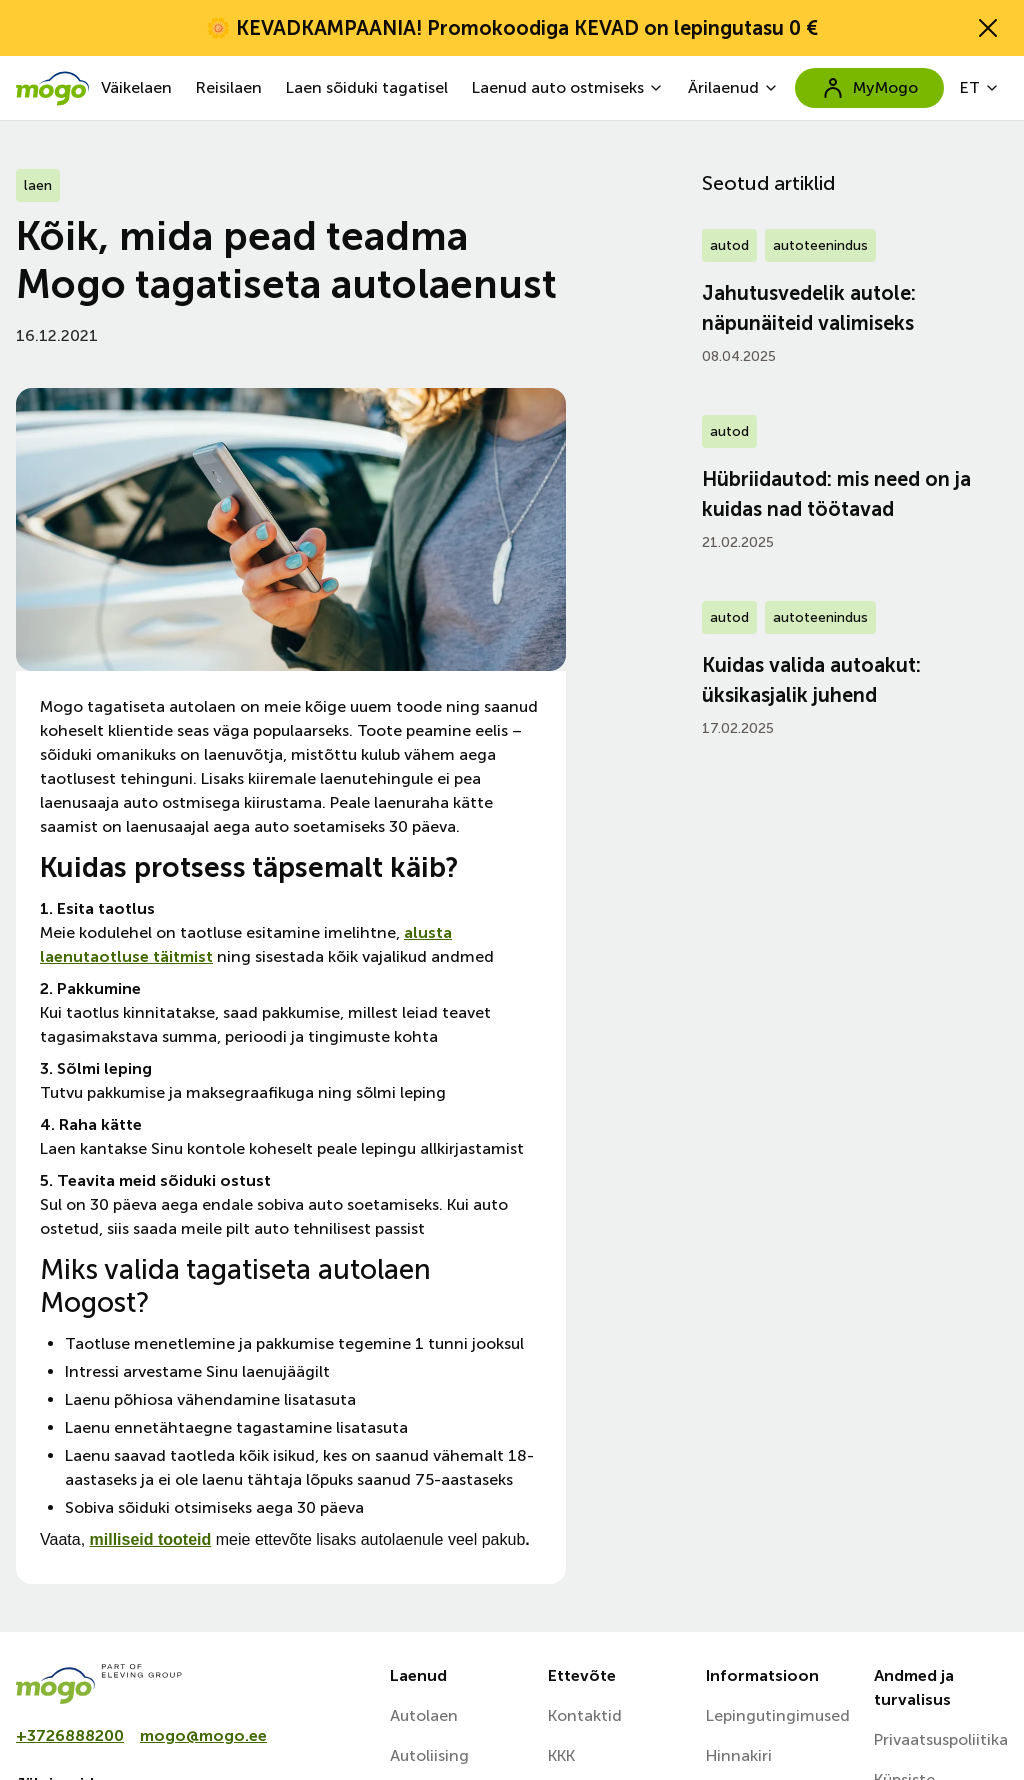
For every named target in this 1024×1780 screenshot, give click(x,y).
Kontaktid (585, 1715)
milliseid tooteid (151, 1539)
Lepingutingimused (778, 1715)
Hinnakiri (739, 1755)
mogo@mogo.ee (203, 1735)
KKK (561, 1755)
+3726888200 (70, 1735)
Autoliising (429, 1755)
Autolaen (424, 1715)
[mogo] (191, 1684)
